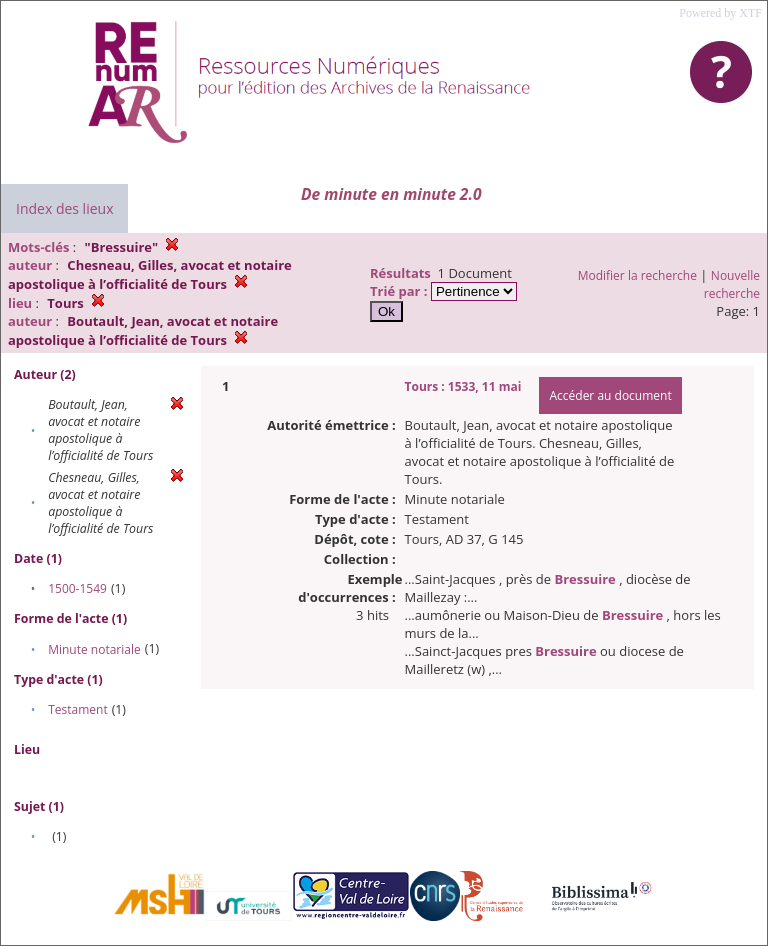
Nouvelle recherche (732, 284)
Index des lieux (64, 208)
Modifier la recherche (637, 275)
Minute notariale (94, 649)
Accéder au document (610, 395)
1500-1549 (77, 588)
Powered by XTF (720, 13)
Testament (78, 709)
